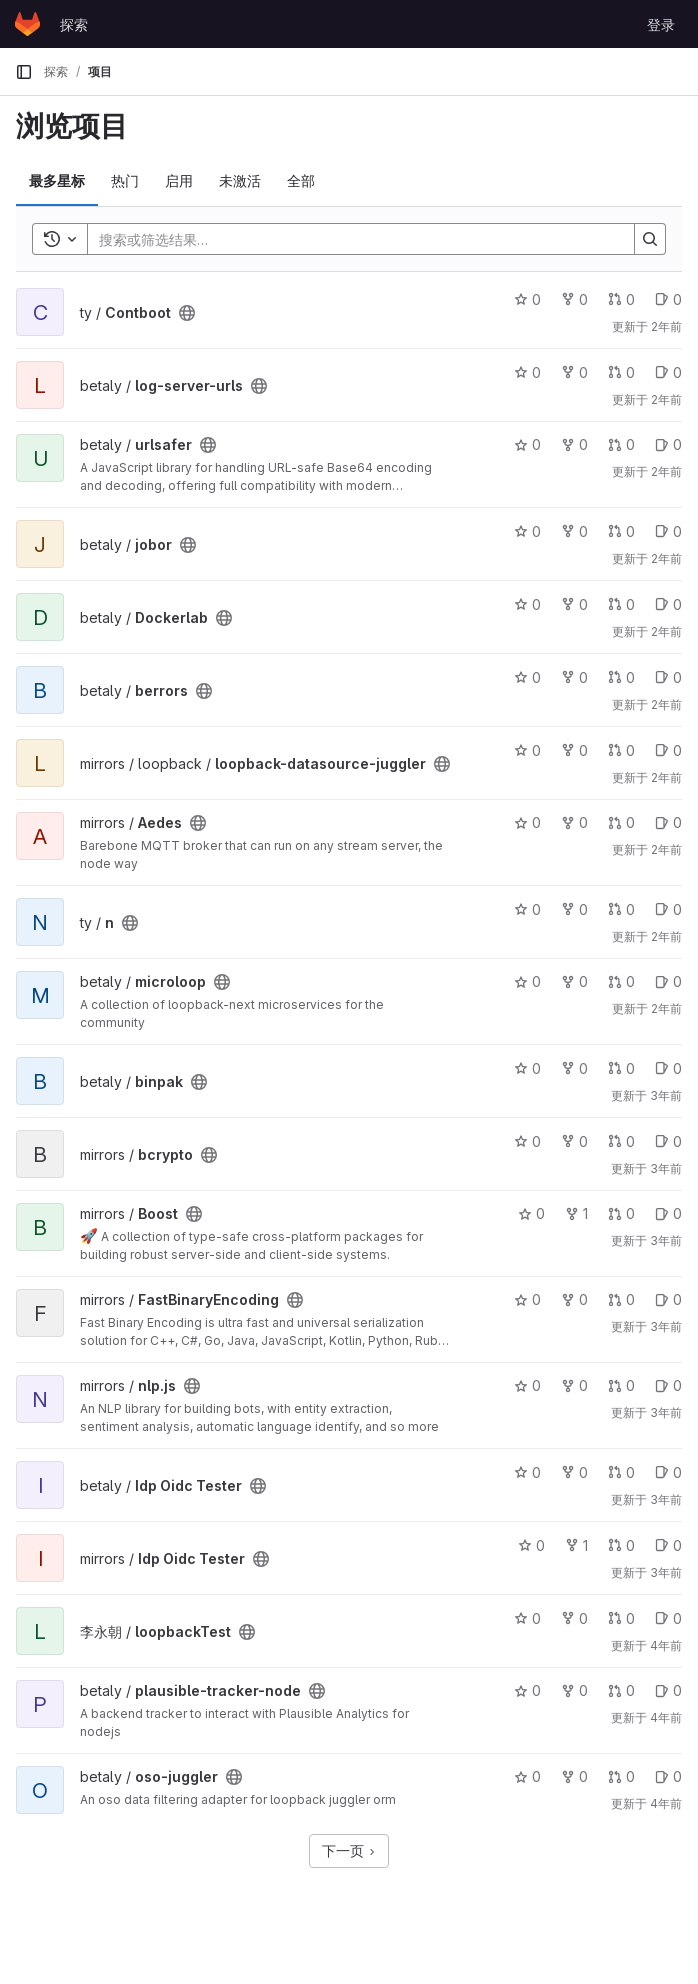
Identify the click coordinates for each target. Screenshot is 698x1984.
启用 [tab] (179, 180)
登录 (661, 24)
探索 (74, 24)
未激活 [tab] (240, 180)
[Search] (351, 239)
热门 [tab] (125, 180)
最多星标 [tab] (57, 180)
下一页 (349, 1850)
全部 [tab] (301, 180)
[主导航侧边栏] (24, 72)
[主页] (27, 24)
